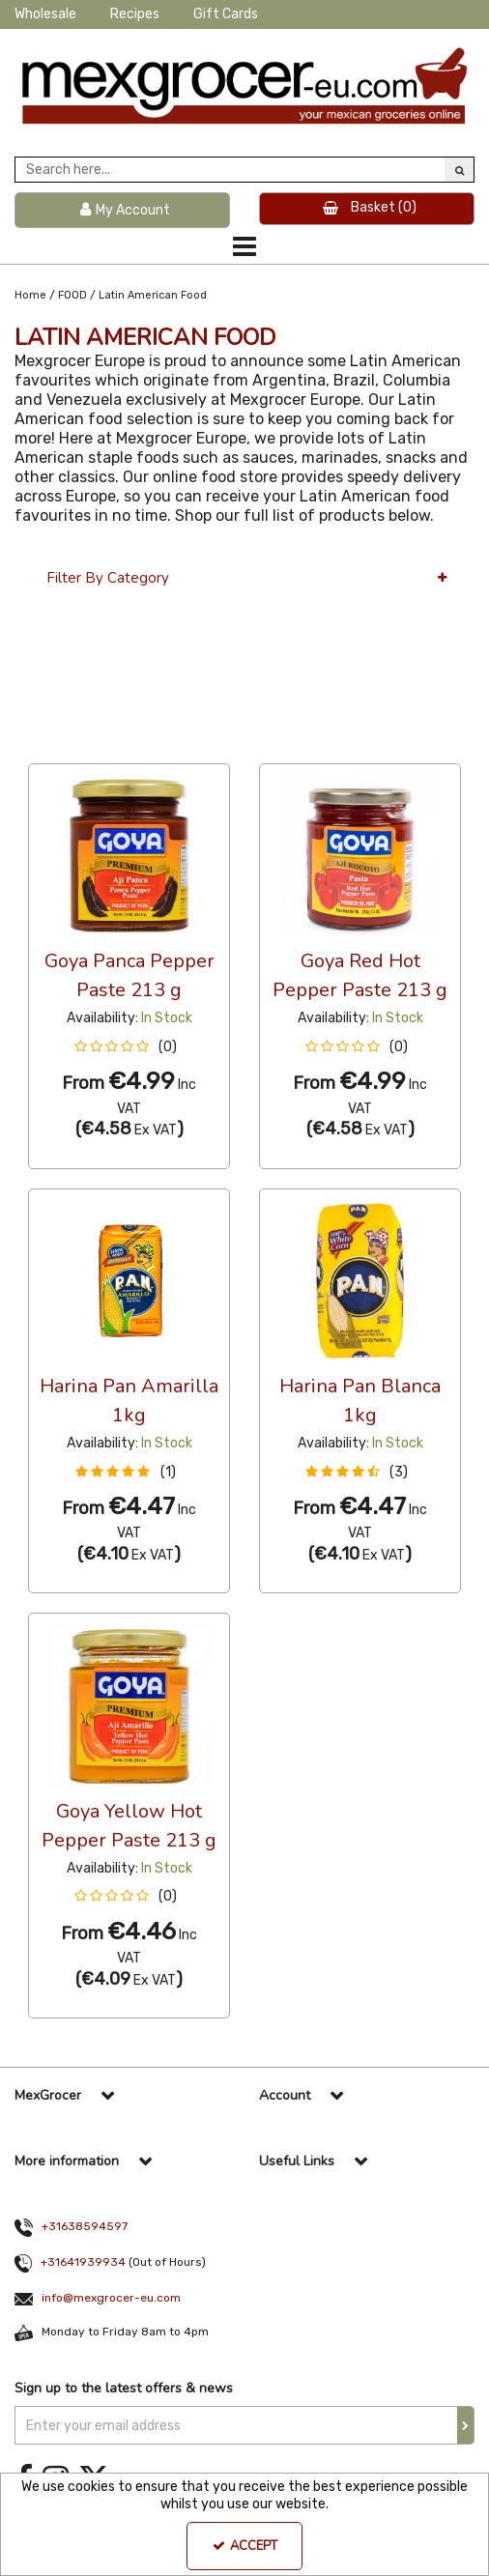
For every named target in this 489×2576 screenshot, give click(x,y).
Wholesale (45, 14)
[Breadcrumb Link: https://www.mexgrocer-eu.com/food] (72, 294)
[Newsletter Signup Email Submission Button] (466, 2425)
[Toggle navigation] (244, 246)
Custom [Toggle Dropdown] (157, 745)
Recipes (134, 14)
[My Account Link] (122, 210)
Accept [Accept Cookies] (245, 2546)
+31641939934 (83, 2262)
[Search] (230, 169)
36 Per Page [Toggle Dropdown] (67, 745)
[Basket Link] (367, 208)
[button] (129, 1047)
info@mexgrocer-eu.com (111, 2297)
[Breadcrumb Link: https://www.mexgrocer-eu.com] (30, 294)
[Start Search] (459, 169)
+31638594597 (85, 2226)
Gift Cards (225, 14)
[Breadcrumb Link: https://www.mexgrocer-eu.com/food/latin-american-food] (153, 294)
